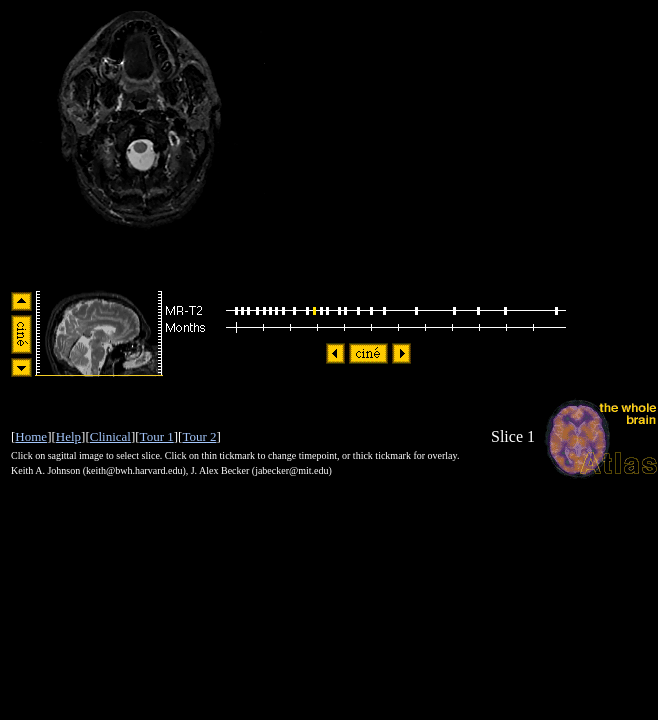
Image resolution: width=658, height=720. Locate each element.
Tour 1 (157, 436)
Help (68, 436)
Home (31, 436)
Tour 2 (199, 436)
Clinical (110, 436)
